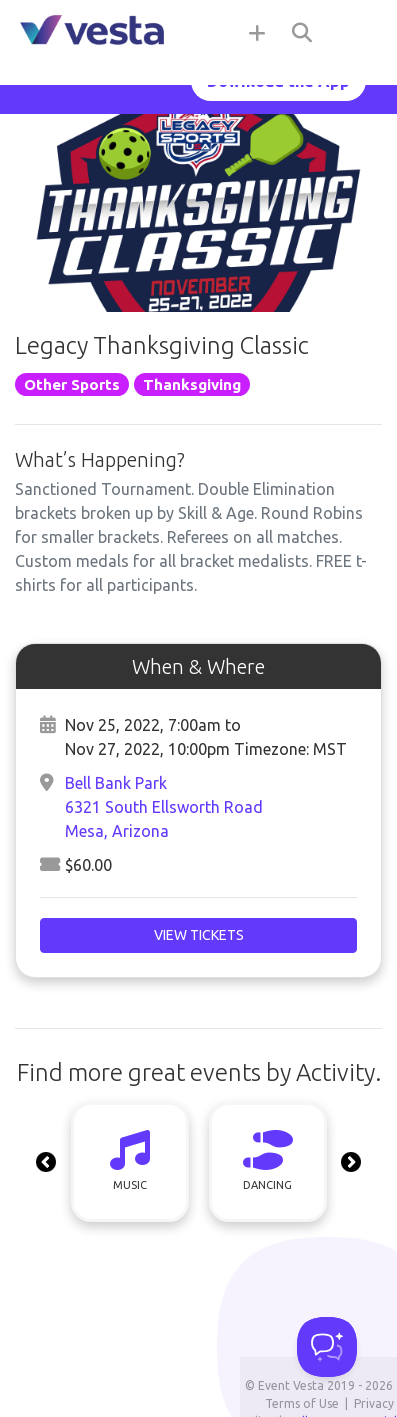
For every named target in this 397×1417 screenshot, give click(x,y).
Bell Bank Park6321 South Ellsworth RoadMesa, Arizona (164, 807)
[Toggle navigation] (357, 32)
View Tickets (199, 935)
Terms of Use (302, 1403)
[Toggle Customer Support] (327, 1347)
